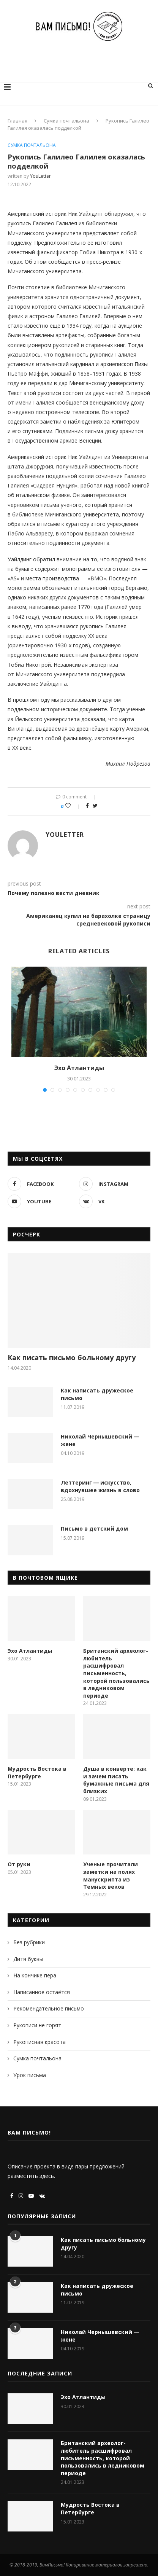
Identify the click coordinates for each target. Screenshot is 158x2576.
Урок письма (29, 2075)
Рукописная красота (39, 2042)
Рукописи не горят (37, 2025)
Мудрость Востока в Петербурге (37, 1772)
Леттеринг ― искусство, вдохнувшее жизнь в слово (100, 1486)
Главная (17, 120)
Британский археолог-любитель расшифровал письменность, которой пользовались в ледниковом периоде (116, 1673)
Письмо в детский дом (94, 1528)
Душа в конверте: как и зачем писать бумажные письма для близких (116, 1780)
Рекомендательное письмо (48, 2008)
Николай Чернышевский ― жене (100, 1440)
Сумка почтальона (66, 120)
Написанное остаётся (41, 1992)
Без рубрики (29, 1942)
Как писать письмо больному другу (72, 1357)
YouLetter (40, 176)
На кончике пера (34, 1975)
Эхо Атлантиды (79, 1068)
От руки (19, 1864)
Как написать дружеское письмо (97, 1394)
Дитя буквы (28, 1959)
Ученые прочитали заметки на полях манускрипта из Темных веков (110, 1875)
